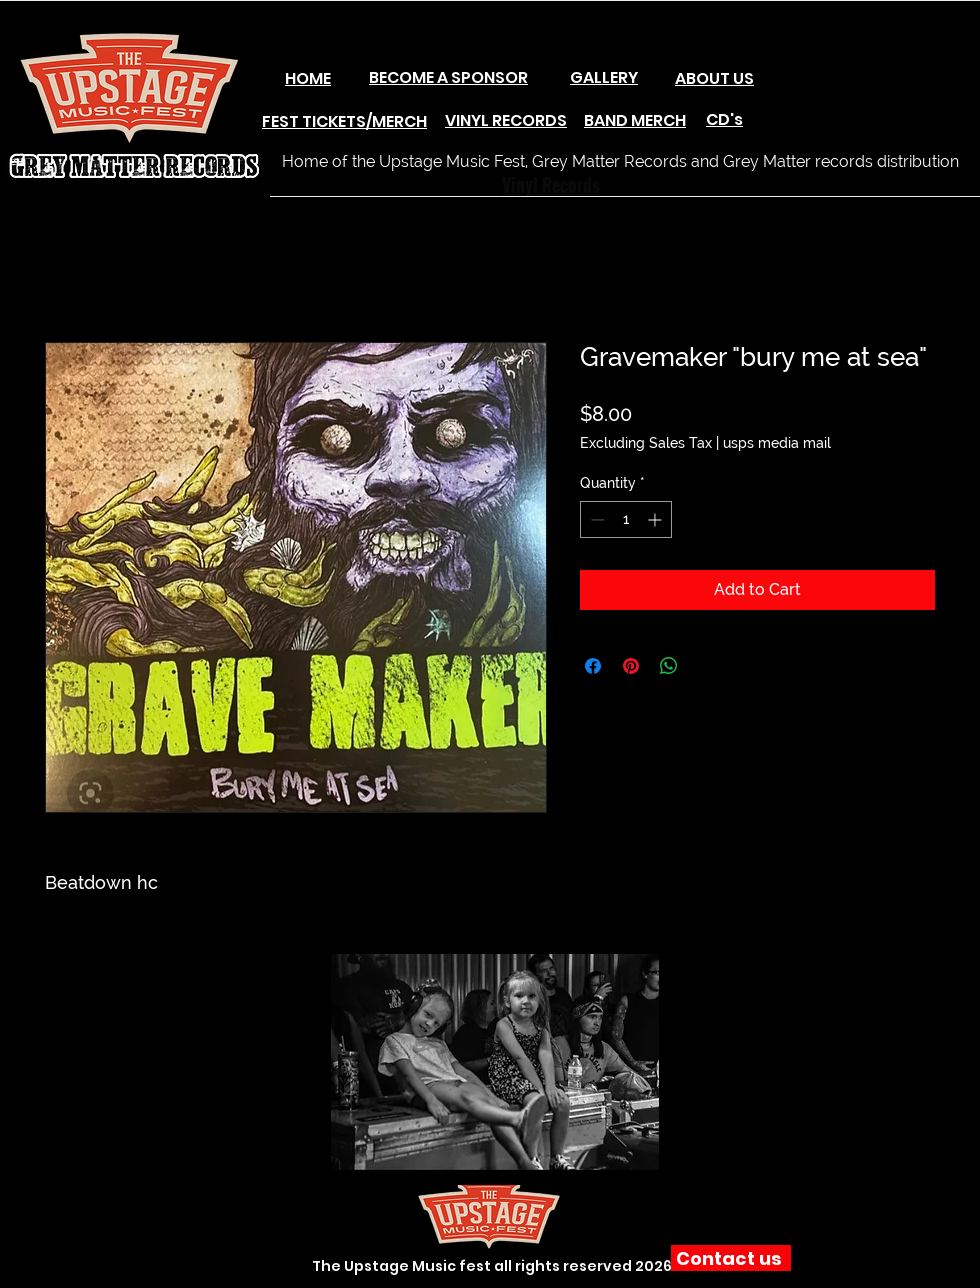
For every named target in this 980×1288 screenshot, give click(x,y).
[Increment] (656, 519)
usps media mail (777, 443)
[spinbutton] (626, 519)
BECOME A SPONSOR (448, 77)
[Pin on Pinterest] (631, 666)
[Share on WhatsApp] (669, 666)
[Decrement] (595, 519)
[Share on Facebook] (593, 666)
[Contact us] (731, 1258)
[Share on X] (707, 666)
